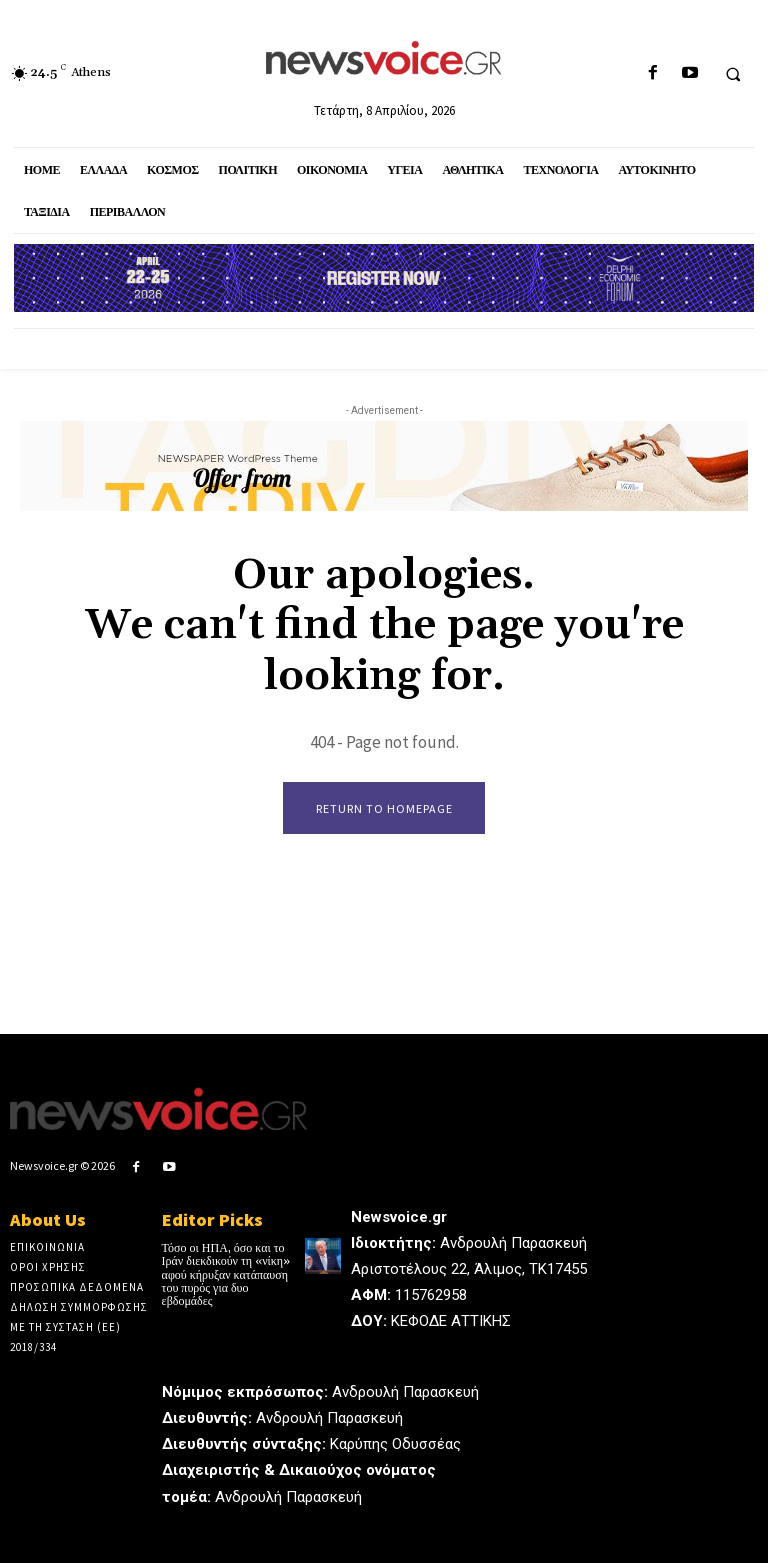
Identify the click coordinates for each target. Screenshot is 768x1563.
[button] (733, 74)
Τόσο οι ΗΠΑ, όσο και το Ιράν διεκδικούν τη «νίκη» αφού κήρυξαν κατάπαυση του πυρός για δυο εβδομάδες (226, 1275)
